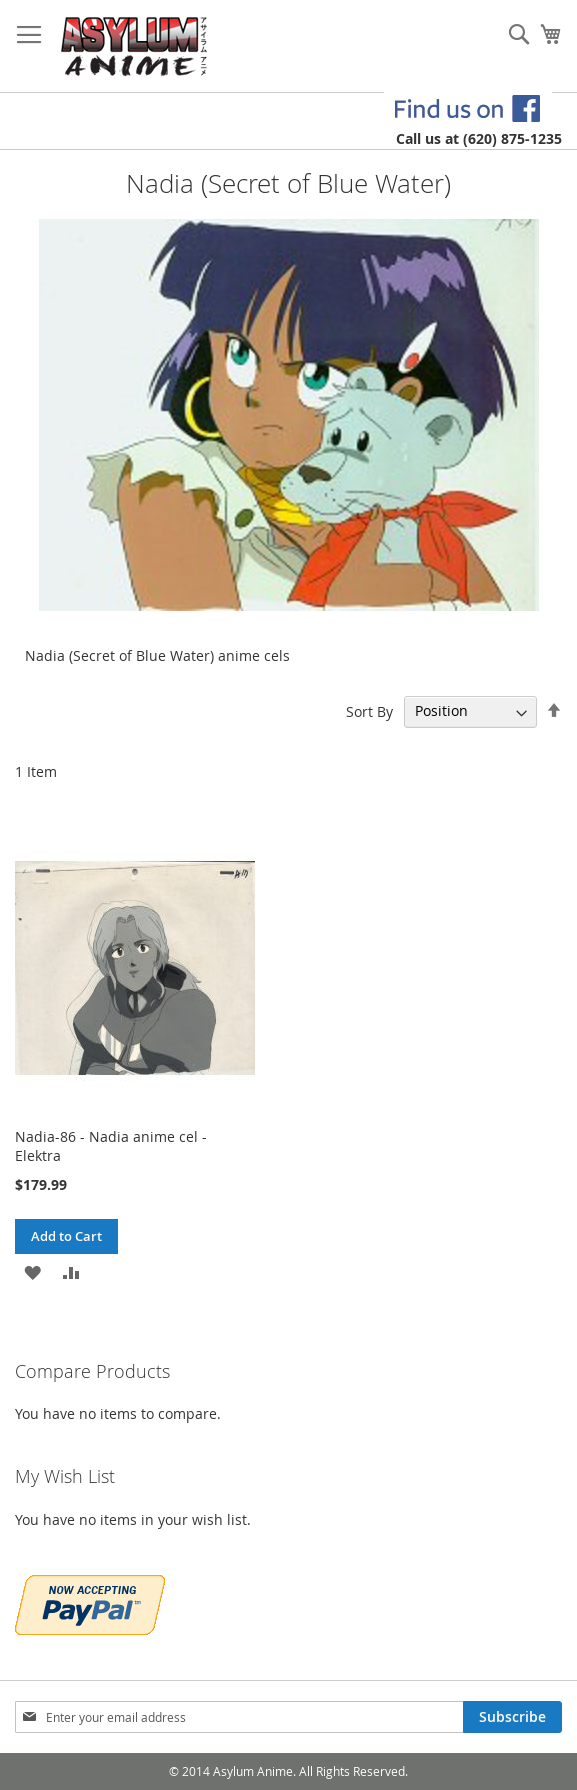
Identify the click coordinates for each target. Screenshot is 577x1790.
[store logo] (134, 46)
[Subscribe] (512, 1717)
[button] (32, 1271)
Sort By (369, 710)
